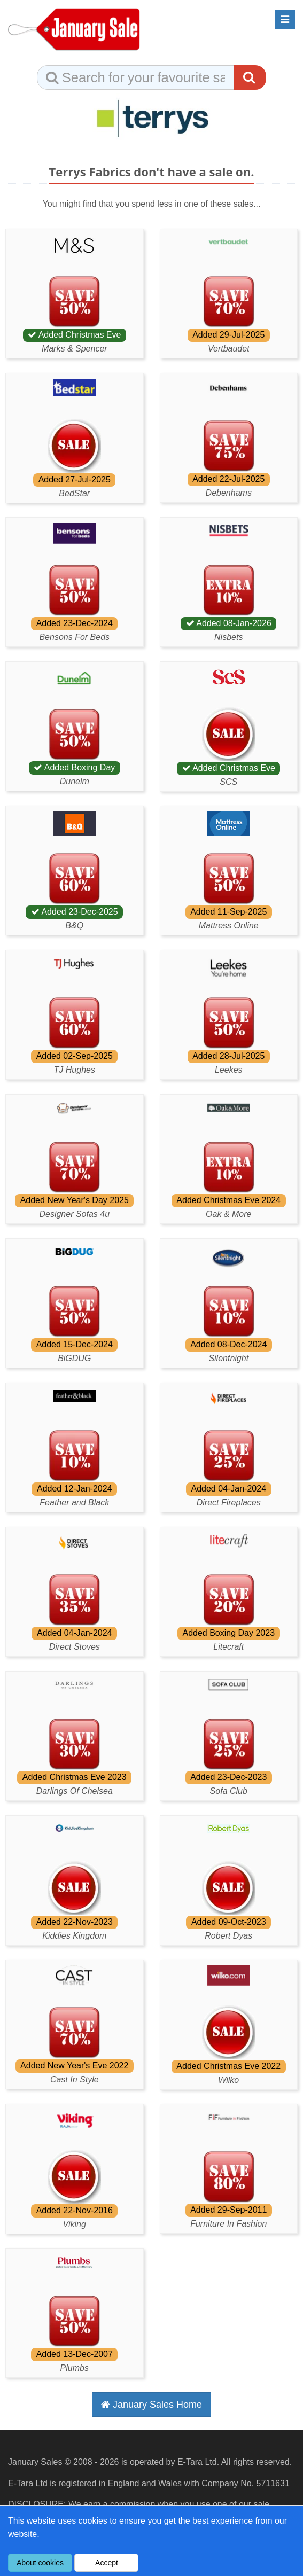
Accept (106, 2562)
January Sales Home (151, 2404)
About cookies (40, 2562)
